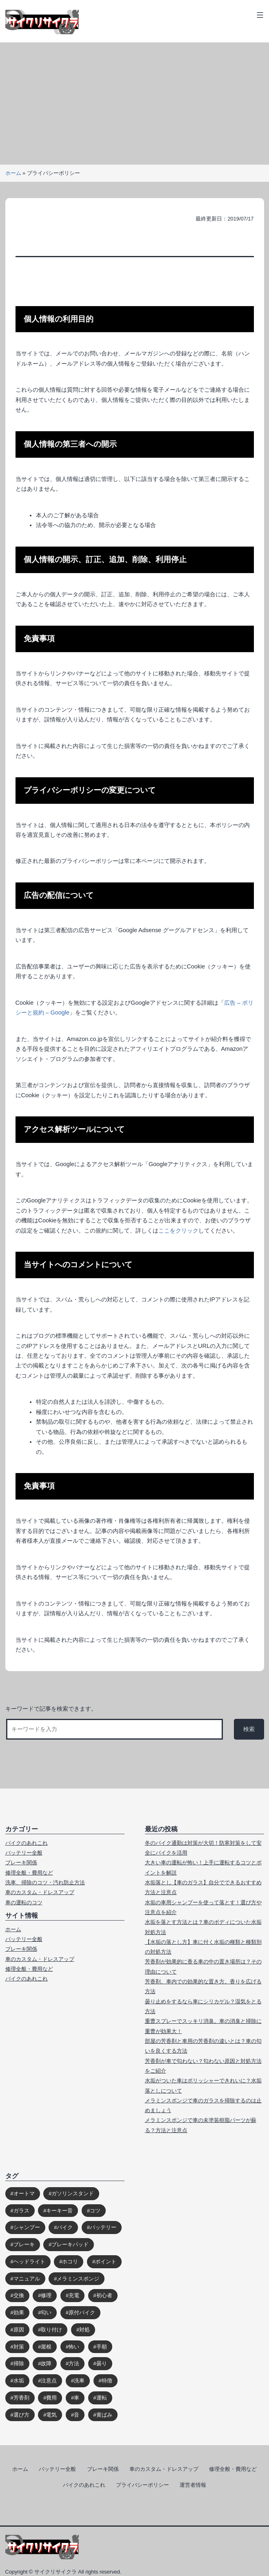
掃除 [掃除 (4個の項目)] (18, 2363)
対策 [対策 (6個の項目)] (18, 2347)
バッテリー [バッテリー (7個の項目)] (103, 2227)
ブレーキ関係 (21, 1862)
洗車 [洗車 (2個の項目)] (79, 2381)
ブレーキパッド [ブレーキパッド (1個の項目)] (70, 2244)
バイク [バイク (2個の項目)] (65, 2227)
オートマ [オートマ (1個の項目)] (24, 2193)
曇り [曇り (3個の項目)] (101, 2363)
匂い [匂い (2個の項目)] (46, 2312)
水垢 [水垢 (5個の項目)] (18, 2381)
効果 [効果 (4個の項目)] (18, 2312)
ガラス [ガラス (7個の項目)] (21, 2211)
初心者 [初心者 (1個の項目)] (104, 2295)
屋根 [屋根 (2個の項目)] (46, 2347)
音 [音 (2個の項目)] (76, 2415)
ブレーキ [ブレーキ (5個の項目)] (24, 2244)
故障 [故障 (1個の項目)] (46, 2363)
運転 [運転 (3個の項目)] (101, 2398)
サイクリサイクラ (55, 2572)
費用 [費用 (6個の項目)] (51, 2398)
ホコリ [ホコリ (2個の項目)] (70, 2261)
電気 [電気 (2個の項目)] (51, 2415)
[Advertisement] (134, 103)
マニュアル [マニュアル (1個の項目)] (26, 2279)
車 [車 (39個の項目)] (76, 2398)
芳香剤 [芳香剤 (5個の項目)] (21, 2398)
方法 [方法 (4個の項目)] (74, 2363)
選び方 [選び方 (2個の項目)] (21, 2415)
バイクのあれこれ (26, 1843)
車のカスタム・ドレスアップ (39, 1892)
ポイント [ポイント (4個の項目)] (105, 2261)
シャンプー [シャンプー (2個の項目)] (26, 2227)
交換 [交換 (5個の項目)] (18, 2295)
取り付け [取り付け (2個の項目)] (51, 2330)
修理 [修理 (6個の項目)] (46, 2295)
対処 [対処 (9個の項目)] (84, 2330)
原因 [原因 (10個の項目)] (18, 2330)
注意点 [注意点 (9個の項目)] (49, 2381)
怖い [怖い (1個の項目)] (74, 2347)
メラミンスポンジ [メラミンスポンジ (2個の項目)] (78, 2279)
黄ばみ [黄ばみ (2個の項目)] (104, 2415)
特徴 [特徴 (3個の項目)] (107, 2381)
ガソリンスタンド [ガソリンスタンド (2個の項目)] (72, 2193)
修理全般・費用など (29, 1873)
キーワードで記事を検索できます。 (51, 1708)
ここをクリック (178, 1230)
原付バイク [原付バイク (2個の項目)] (82, 2312)
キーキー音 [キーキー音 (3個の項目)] (59, 2211)
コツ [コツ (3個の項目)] (95, 2211)
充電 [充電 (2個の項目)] (74, 2295)
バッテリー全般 (23, 1853)
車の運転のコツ (23, 1902)
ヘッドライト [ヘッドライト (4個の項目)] (29, 2261)
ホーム (13, 173)
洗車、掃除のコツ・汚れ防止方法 (45, 1882)
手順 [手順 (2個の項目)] (101, 2347)
